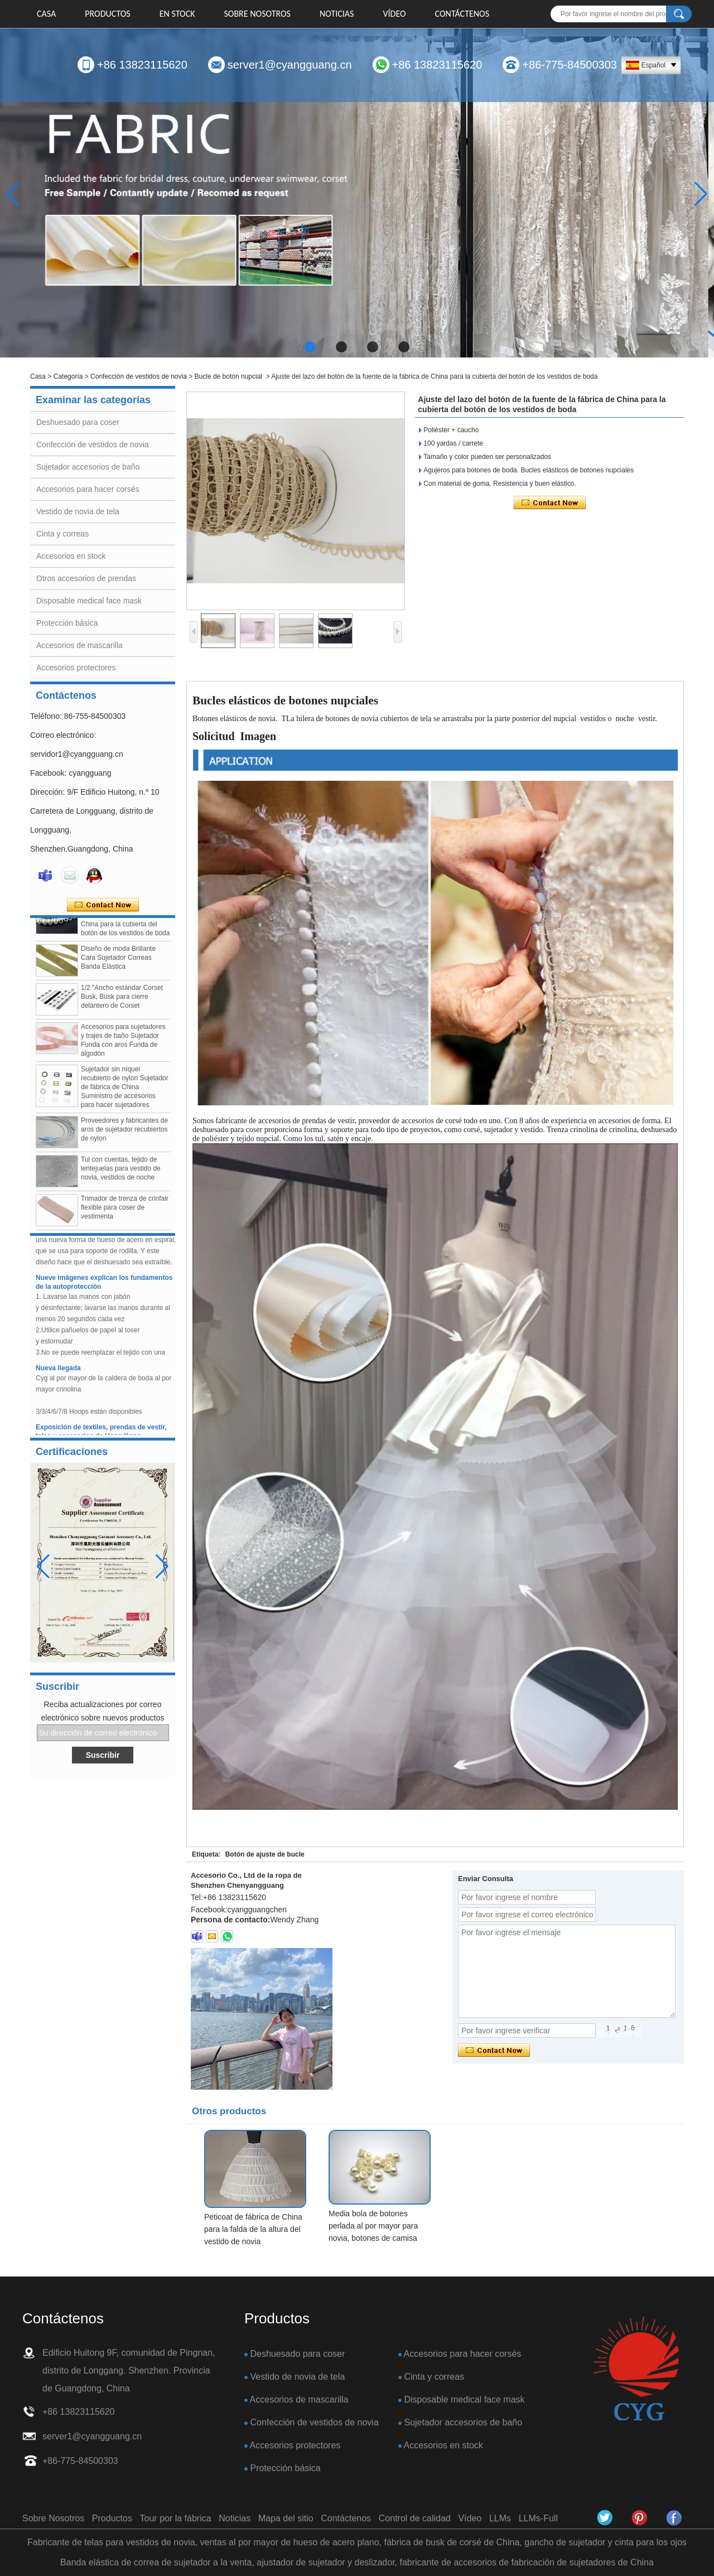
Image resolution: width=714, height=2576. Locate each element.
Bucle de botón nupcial (228, 376)
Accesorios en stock (71, 556)
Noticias (337, 13)
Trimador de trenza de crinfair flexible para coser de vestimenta (124, 1214)
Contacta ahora (103, 905)
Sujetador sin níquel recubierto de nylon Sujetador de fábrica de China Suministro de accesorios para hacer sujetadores (124, 1094)
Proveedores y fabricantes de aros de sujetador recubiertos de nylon (124, 1136)
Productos (107, 13)
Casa (46, 13)
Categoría (68, 376)
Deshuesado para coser (77, 422)
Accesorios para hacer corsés (87, 489)
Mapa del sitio (285, 2518)
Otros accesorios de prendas (86, 578)
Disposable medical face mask (89, 600)
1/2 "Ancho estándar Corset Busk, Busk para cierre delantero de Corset (122, 1004)
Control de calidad (415, 2518)
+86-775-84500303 (569, 65)
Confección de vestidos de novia (138, 376)
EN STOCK (177, 13)
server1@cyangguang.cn (290, 65)
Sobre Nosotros (257, 13)
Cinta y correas (62, 533)
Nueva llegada (58, 1375)
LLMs (500, 2518)
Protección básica (67, 622)
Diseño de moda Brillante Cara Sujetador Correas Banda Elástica (118, 965)
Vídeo (394, 13)
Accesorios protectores (75, 667)
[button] (310, 346)
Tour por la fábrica (175, 2518)
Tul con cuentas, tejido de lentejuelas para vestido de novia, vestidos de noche (121, 1175)
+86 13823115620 (142, 65)
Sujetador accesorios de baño (87, 466)
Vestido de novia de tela (77, 511)
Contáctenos (462, 13)
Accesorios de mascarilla (79, 645)
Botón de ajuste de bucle (265, 1854)
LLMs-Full (538, 2518)
